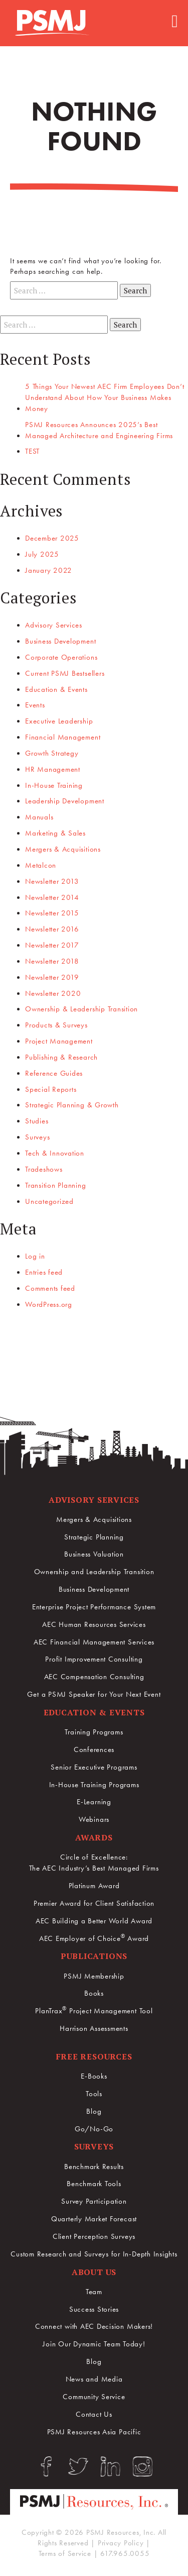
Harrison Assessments (94, 2028)
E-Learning (94, 1801)
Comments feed (50, 1288)
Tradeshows (44, 1169)
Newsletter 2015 (52, 912)
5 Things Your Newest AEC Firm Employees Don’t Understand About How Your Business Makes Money (104, 397)
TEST (32, 451)
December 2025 (52, 538)
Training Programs (94, 1731)
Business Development (60, 641)
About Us (94, 2272)
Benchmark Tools (94, 2183)
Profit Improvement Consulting (93, 1659)
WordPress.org (48, 1304)
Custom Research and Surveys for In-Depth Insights (94, 2253)
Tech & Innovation (54, 1153)
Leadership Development (64, 800)
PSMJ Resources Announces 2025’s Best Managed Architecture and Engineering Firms (99, 430)
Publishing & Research (61, 1057)
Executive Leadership (59, 721)
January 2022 (48, 570)
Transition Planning (55, 1185)
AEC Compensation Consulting (94, 1676)
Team (94, 2291)
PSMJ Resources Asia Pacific (94, 2431)
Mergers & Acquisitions (63, 849)
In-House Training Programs (94, 1784)
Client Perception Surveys (94, 2236)
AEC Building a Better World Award (94, 1920)
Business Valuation (94, 1554)
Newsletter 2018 (52, 961)
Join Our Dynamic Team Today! (94, 2343)
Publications (94, 1956)
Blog (93, 2111)
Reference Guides (54, 1073)
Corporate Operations (61, 657)
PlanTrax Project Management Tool (93, 2010)
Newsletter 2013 (52, 881)
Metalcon (40, 865)
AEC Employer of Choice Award (94, 1938)
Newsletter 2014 (52, 897)
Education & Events (56, 689)
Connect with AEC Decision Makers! (94, 2326)
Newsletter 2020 (53, 993)
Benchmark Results (94, 2166)
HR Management (52, 769)
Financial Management (62, 737)
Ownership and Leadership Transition (94, 1571)
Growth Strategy (51, 753)
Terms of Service (65, 2553)
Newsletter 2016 (52, 929)
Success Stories (94, 2309)
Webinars (94, 1819)
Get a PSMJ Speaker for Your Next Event (93, 1694)
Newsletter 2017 (52, 945)
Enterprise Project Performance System (94, 1606)
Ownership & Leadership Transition (81, 1008)
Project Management (59, 1041)
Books (94, 1993)
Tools (94, 2093)
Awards (94, 1837)
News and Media (94, 2379)
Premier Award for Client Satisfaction (94, 1903)
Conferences (94, 1749)
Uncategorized (49, 1201)
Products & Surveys (56, 1024)
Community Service (94, 2396)
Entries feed (44, 1272)
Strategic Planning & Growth (72, 1104)
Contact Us (94, 2414)
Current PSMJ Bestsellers (64, 673)
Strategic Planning (94, 1536)
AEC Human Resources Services (93, 1624)
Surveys (37, 1137)
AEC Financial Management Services (94, 1641)
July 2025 (42, 554)
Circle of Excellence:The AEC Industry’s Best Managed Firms (93, 1862)
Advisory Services (53, 625)
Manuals (39, 816)
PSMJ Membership (94, 1976)
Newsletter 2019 (52, 977)
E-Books (94, 2076)
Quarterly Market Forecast (94, 2218)
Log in (35, 1256)
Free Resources (94, 2056)
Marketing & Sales (55, 833)
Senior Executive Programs (94, 1767)
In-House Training (54, 785)
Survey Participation (93, 2201)
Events (35, 704)
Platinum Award (94, 1885)
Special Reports (50, 1089)
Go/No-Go (94, 2128)
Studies (36, 1120)
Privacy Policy (121, 2542)
